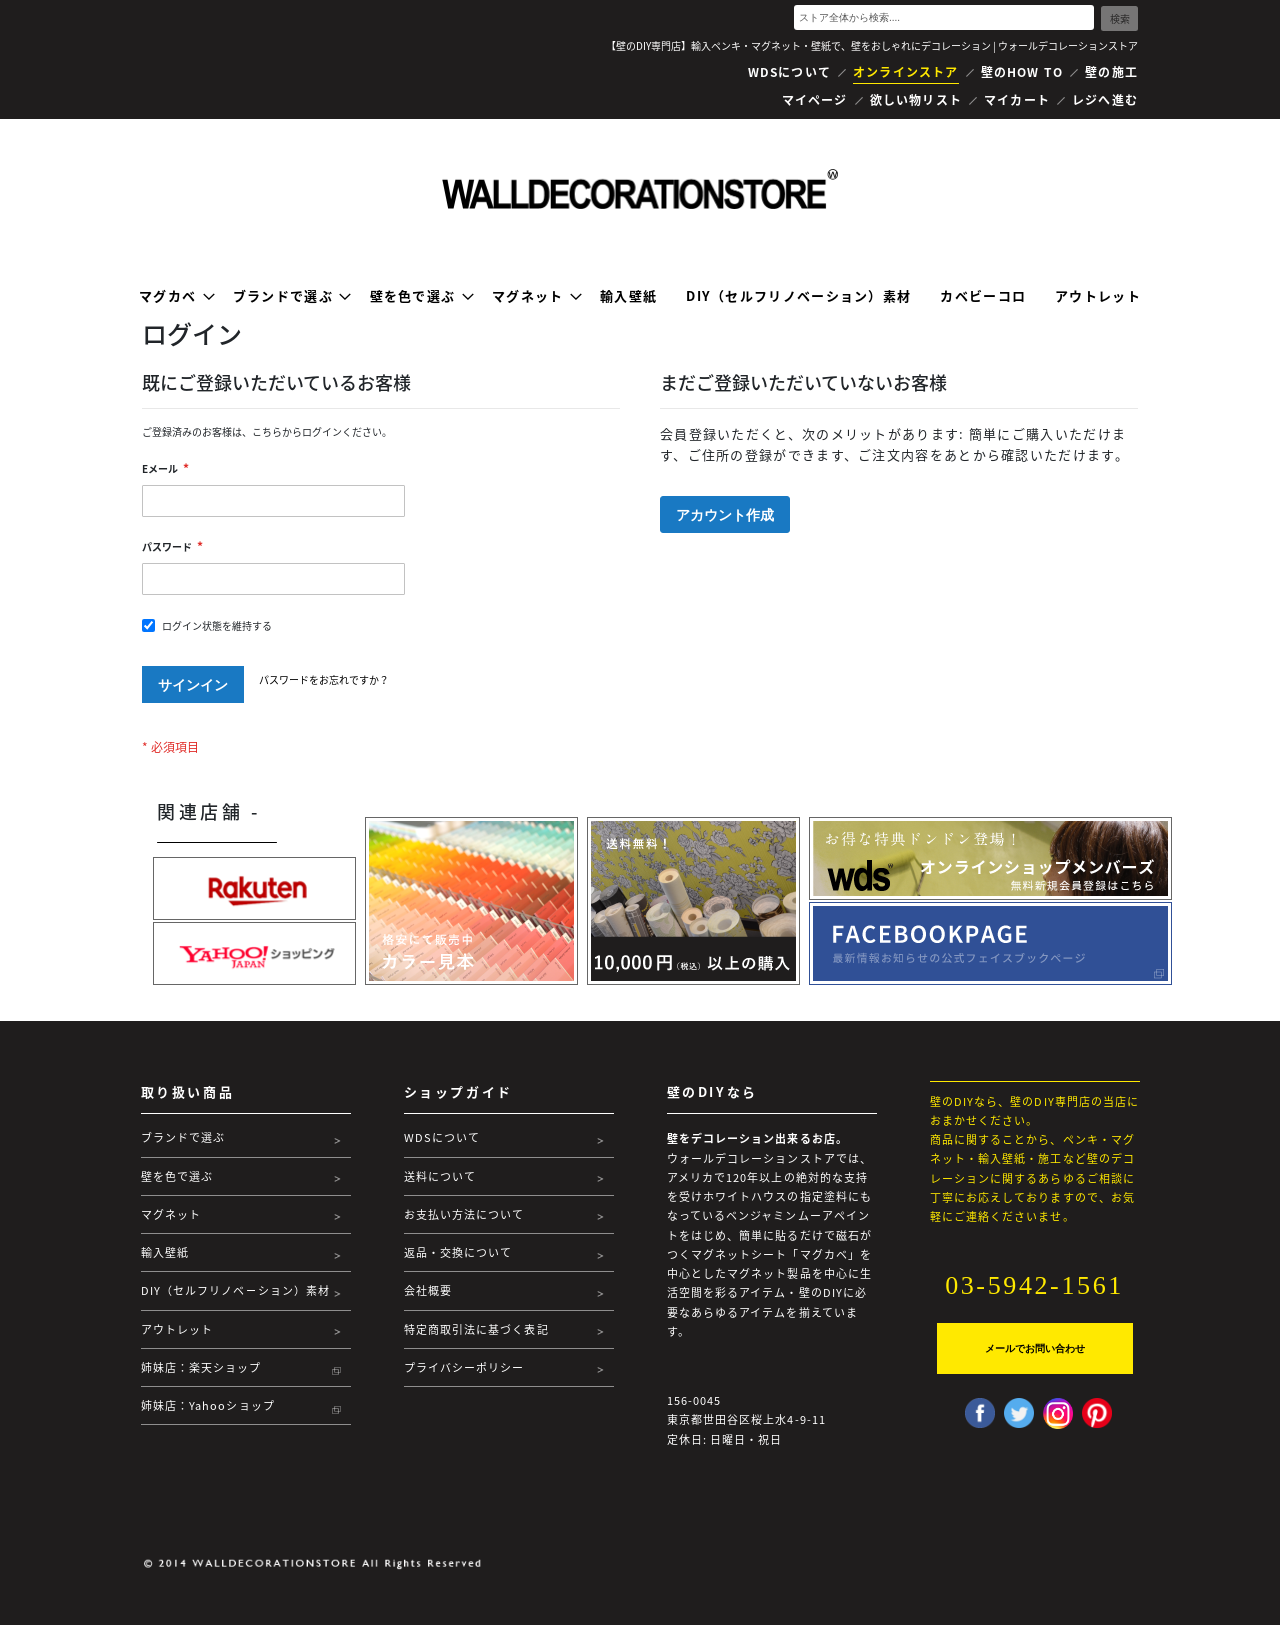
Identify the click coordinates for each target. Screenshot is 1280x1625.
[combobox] (944, 17)
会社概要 (428, 1290)
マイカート (1017, 100)
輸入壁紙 (165, 1252)
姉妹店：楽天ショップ (201, 1367)
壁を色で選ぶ (177, 1176)
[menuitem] (171, 295)
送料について (440, 1176)
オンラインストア (906, 72)
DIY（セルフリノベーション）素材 (236, 1290)
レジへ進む (1105, 100)
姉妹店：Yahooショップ (208, 1405)
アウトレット (177, 1329)
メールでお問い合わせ (1035, 1348)
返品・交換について (458, 1252)
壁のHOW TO (1022, 72)
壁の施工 (1111, 72)
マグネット (171, 1214)
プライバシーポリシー (464, 1367)
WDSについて (789, 72)
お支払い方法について (464, 1214)
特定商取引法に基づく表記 (476, 1329)
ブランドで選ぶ (183, 1137)
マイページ (815, 100)
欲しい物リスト (916, 100)
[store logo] (640, 189)
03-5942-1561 (1034, 1285)
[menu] (640, 295)
